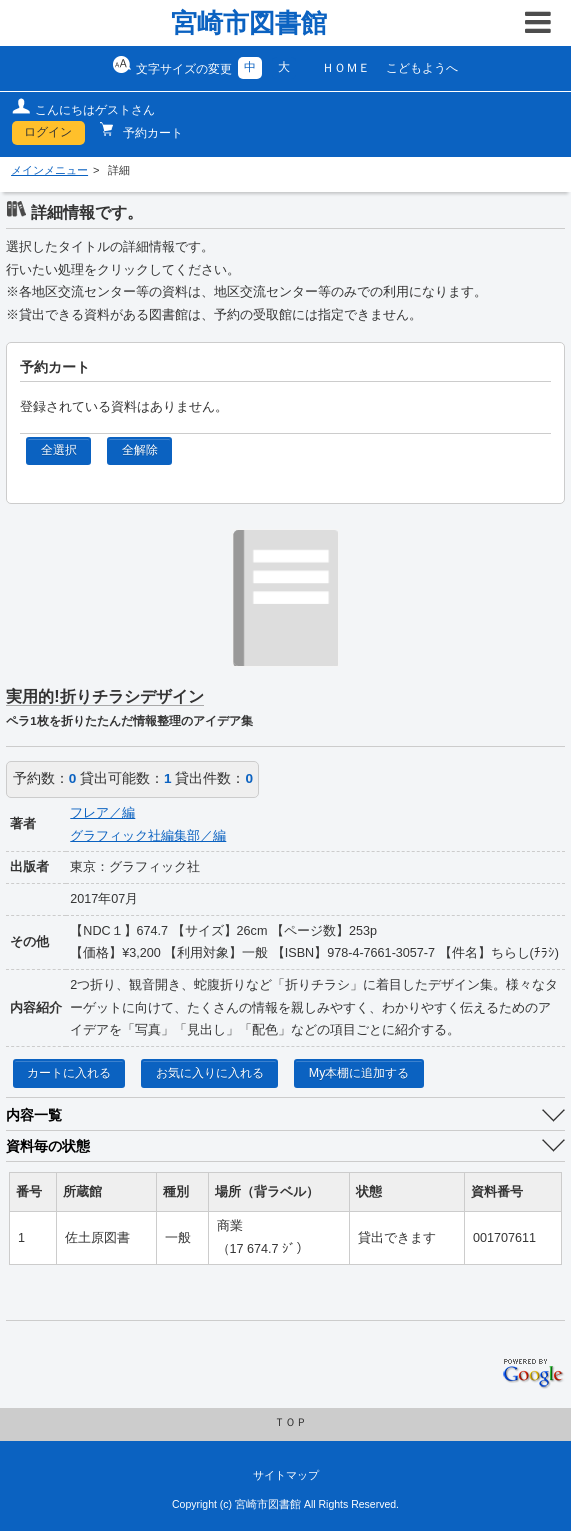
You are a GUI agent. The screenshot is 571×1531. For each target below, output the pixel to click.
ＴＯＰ (290, 1422)
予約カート (151, 133)
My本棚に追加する (359, 1073)
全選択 (59, 450)
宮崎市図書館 (249, 23)
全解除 (140, 450)
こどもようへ (422, 68)
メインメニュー (49, 170)
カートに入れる (69, 1073)
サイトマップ (286, 1475)
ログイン (48, 132)
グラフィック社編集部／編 (148, 836)
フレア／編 (102, 813)
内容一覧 (34, 1115)
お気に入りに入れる (210, 1073)
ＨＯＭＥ (346, 68)
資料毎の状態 (48, 1146)
